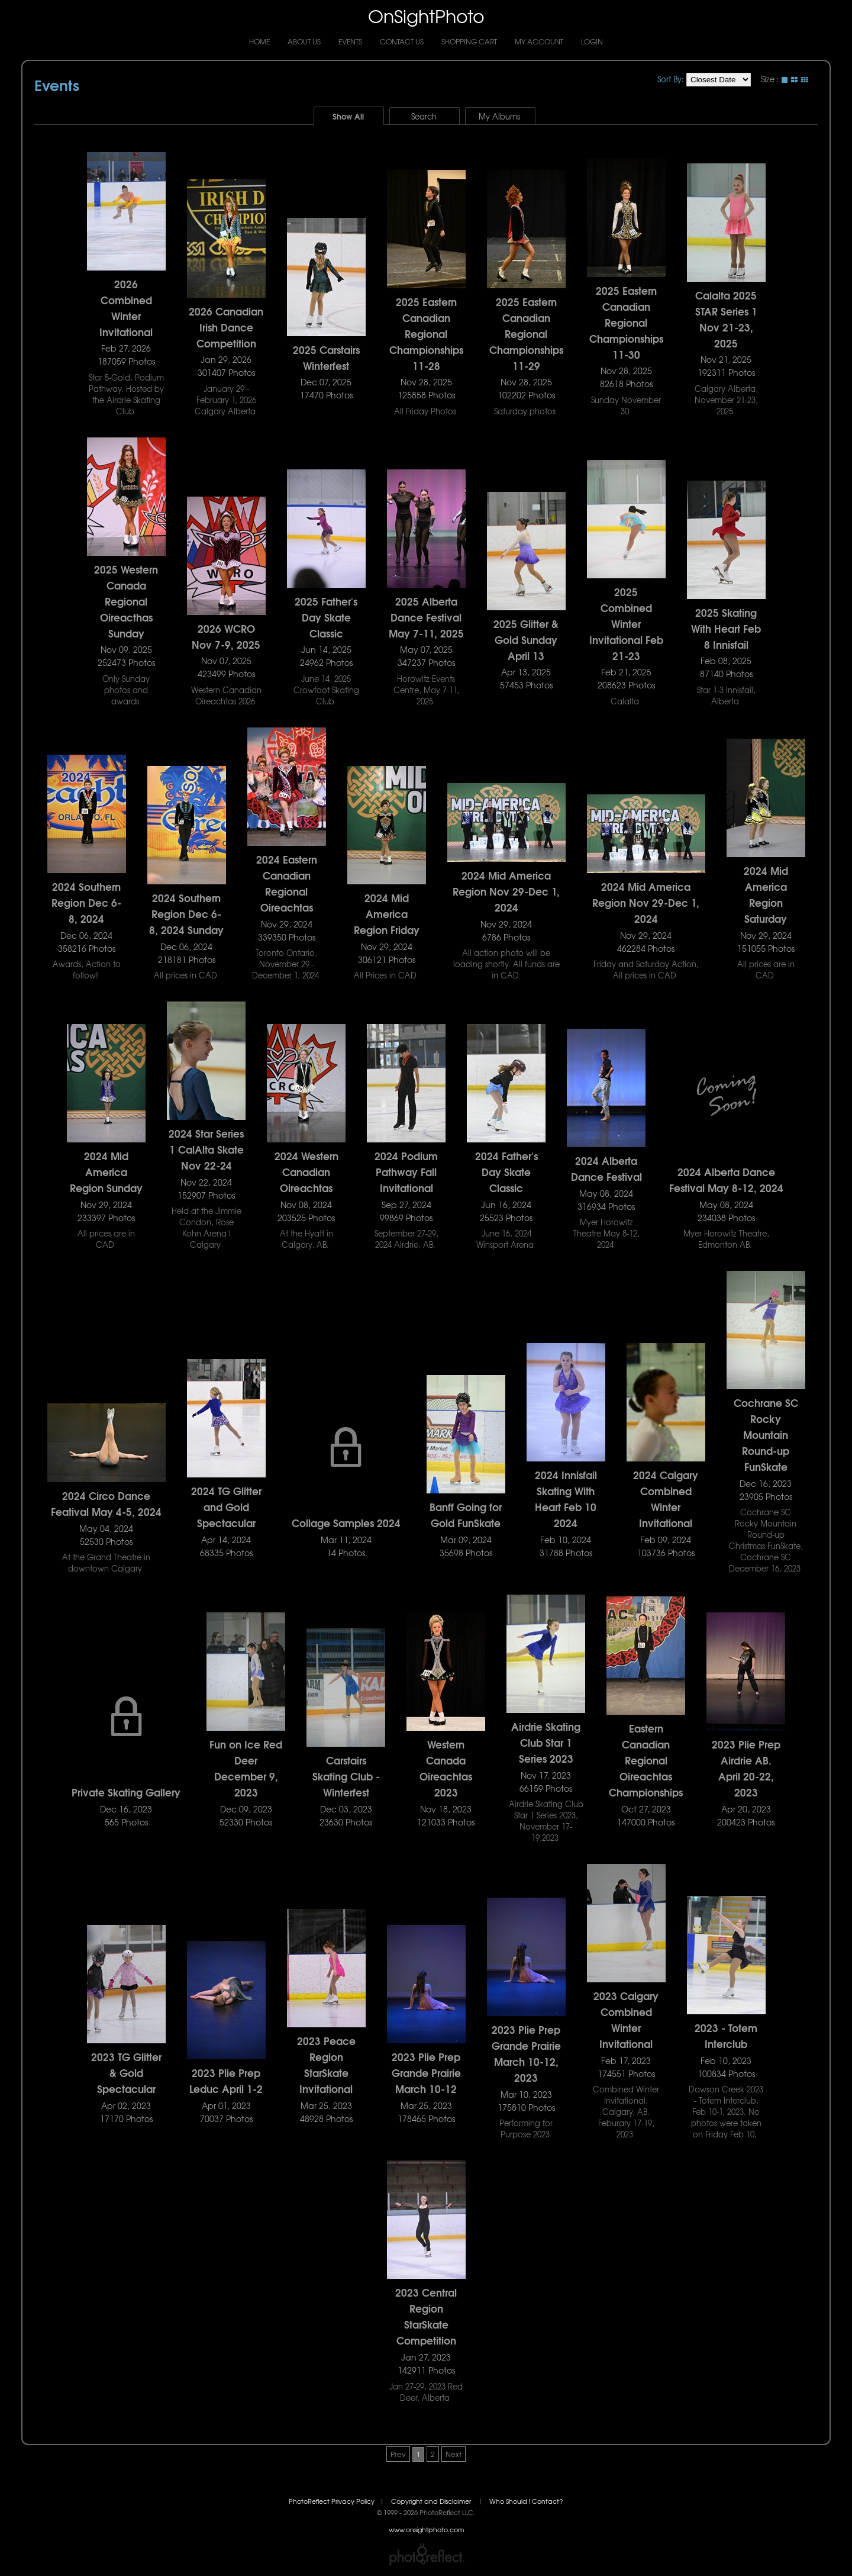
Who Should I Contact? (526, 2501)
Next (454, 2454)
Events (350, 41)
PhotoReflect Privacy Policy (332, 2501)
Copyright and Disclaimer (432, 2501)
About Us (304, 41)
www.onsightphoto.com (426, 2530)
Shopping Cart (469, 41)
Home (259, 41)
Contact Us (402, 41)
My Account (539, 41)
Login (592, 41)
